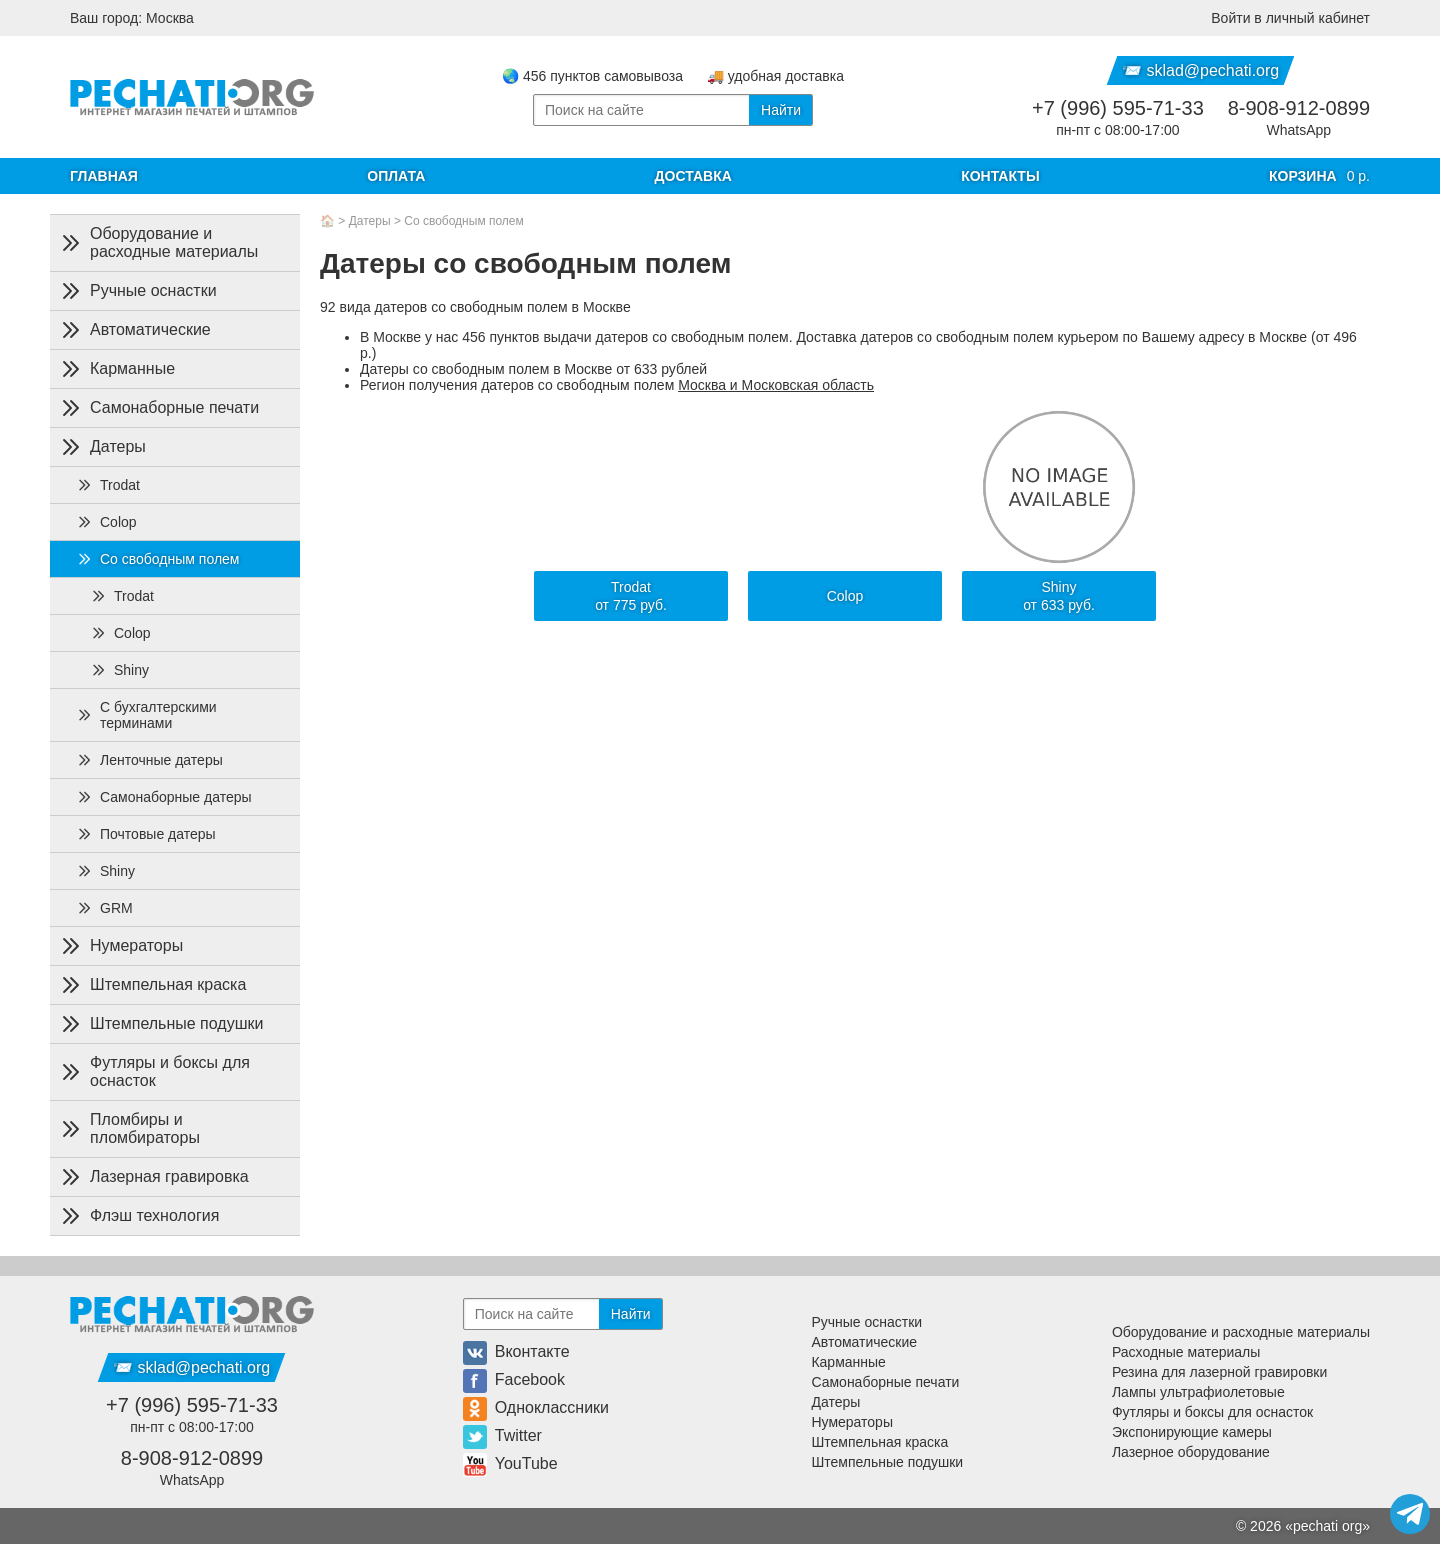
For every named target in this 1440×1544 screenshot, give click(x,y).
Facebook (514, 1379)
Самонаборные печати (158, 408)
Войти (1290, 18)
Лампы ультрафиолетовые (1198, 1392)
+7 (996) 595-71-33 (1118, 108)
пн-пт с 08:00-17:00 (1117, 130)
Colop (106, 522)
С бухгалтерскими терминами (146, 715)
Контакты (1000, 176)
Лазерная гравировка (153, 1177)
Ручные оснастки (137, 291)
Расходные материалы (1186, 1352)
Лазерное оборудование (1191, 1452)
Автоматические (134, 330)
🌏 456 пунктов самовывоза (592, 76)
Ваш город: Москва (132, 18)
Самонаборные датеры (164, 797)
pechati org (1327, 1526)
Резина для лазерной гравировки (1219, 1372)
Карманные (116, 369)
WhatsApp (1299, 130)
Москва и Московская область (776, 385)
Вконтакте (516, 1351)
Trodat (108, 485)
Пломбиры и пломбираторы (129, 1128)
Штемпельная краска (152, 985)
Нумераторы (120, 946)
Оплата (396, 176)
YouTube (510, 1463)
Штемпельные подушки (160, 1024)
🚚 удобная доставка (775, 76)
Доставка (693, 176)
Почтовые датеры (146, 834)
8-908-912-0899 (1299, 108)
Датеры (370, 221)
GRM (104, 908)
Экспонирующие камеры (1192, 1432)
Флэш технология (138, 1216)
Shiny (119, 670)
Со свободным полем (464, 221)
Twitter (502, 1435)
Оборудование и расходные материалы (158, 242)
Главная (104, 176)
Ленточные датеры (149, 760)
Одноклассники (536, 1407)
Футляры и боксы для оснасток (154, 1071)
